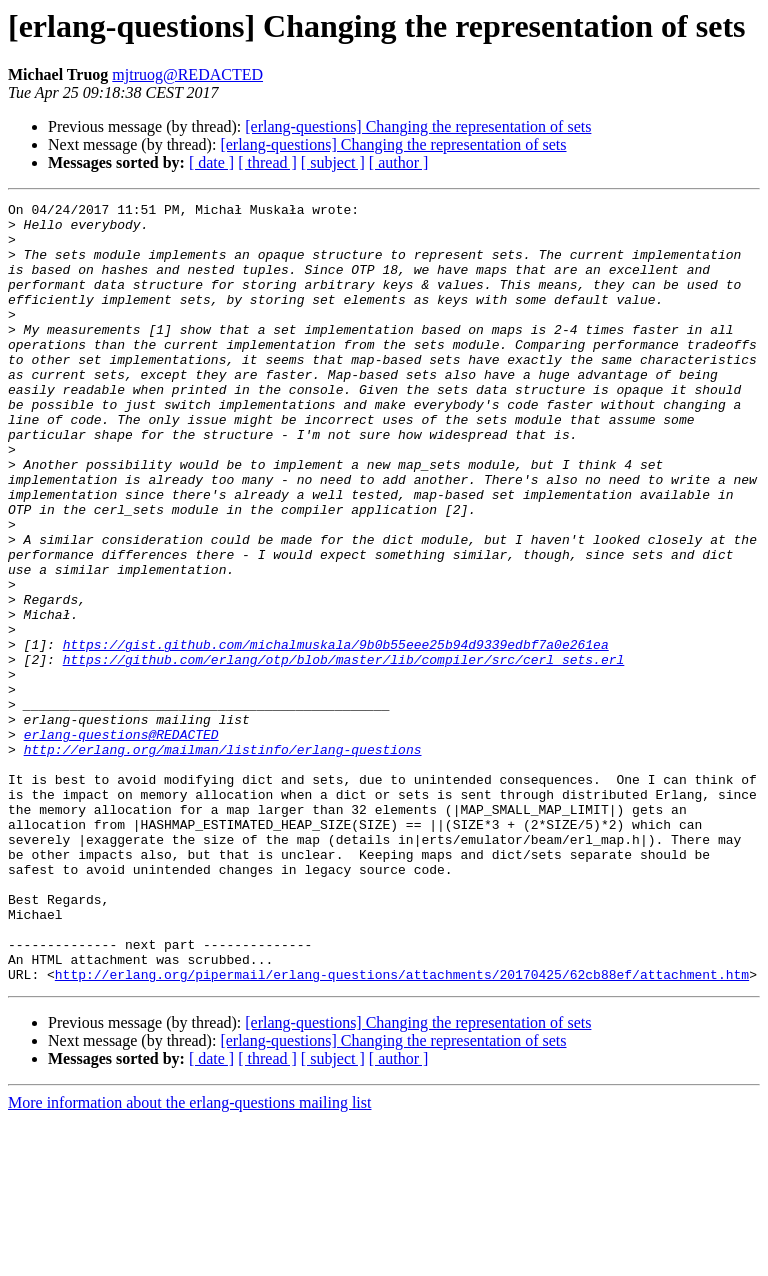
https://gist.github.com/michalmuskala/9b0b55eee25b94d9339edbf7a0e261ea (336, 734)
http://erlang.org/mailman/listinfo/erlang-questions (223, 860)
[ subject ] (333, 162)
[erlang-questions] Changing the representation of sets (418, 126)
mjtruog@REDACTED (187, 74)
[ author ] (399, 162)
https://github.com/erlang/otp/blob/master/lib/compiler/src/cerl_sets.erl (344, 752)
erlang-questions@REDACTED (121, 842)
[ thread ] (267, 162)
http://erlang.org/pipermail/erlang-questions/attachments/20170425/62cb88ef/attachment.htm (402, 1130)
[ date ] (211, 162)
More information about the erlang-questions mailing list (189, 1258)
